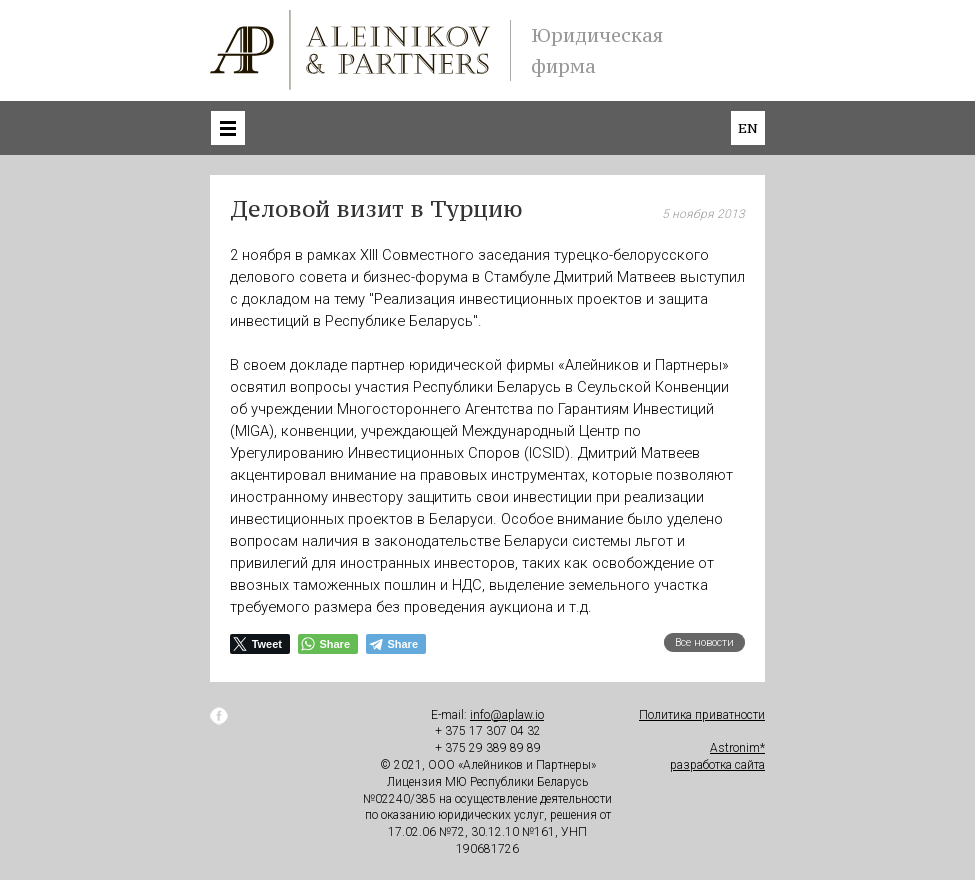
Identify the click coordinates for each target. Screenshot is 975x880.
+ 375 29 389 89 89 (488, 748)
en (748, 128)
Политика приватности (702, 715)
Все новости (704, 642)
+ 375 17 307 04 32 (488, 731)
